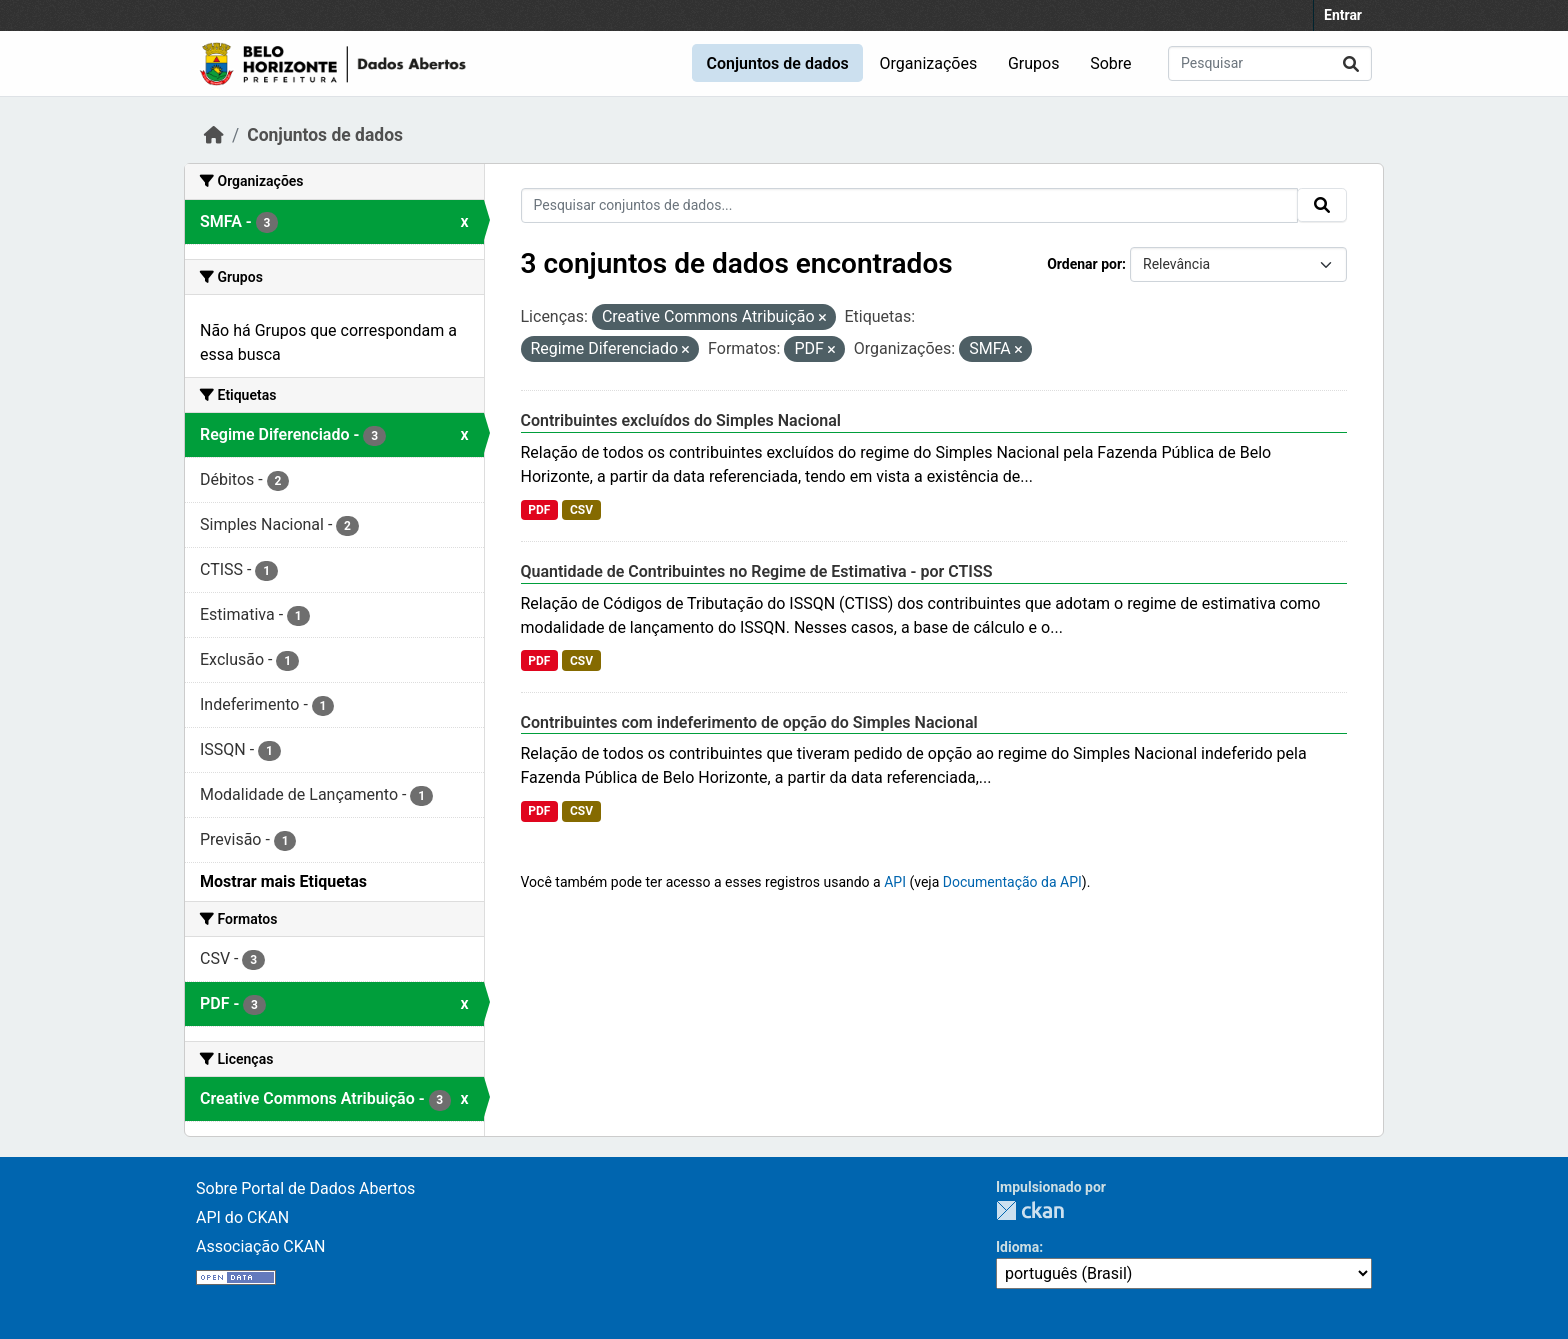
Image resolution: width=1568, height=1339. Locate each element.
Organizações (929, 63)
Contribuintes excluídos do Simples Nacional (681, 420)
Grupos (1034, 63)
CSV (581, 510)
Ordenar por (1084, 264)
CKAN (1030, 1210)
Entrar (1343, 15)
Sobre (1110, 63)
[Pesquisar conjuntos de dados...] (1270, 63)
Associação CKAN (261, 1246)
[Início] (214, 135)
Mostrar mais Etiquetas (283, 881)
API (895, 882)
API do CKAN (242, 1217)
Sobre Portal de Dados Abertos (305, 1188)
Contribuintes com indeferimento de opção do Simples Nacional (749, 722)
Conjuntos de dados (777, 63)
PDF (539, 510)
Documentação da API (1012, 882)
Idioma (1017, 1247)
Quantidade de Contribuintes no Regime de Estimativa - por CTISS (757, 571)
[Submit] (1351, 63)
